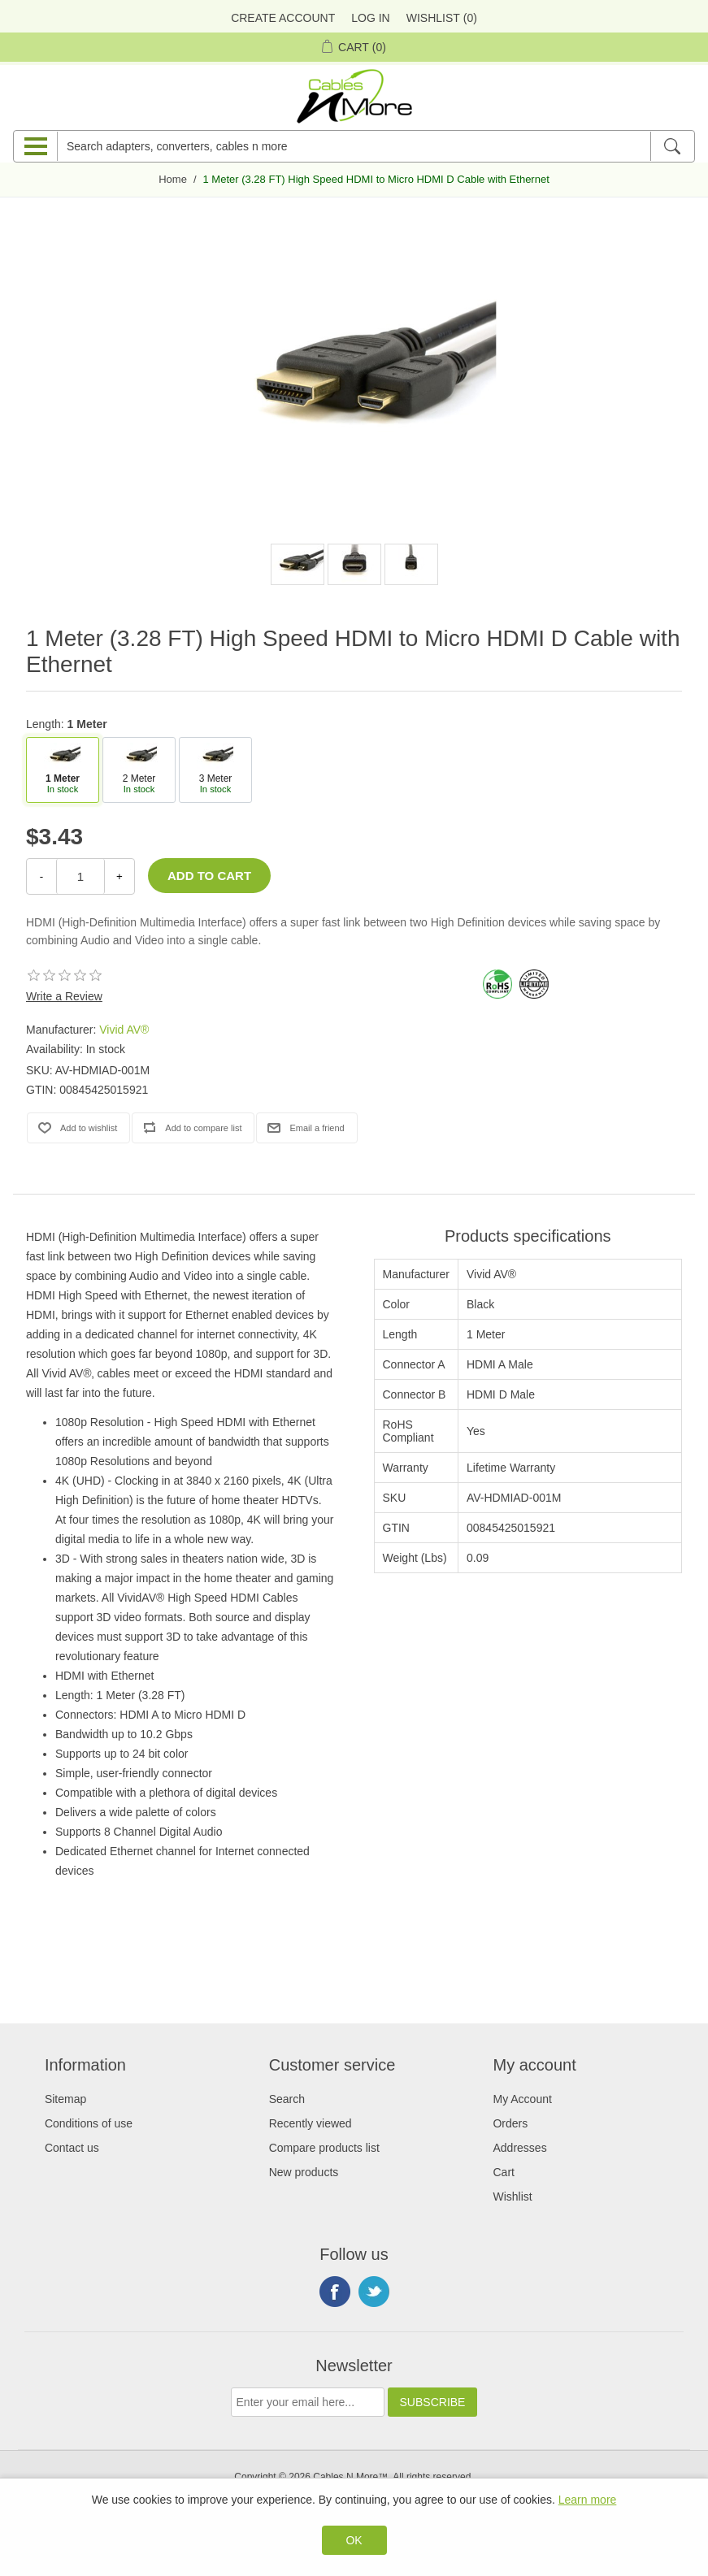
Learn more (587, 2499)
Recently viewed (310, 2123)
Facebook (334, 2291)
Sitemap (65, 2098)
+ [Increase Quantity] (119, 876)
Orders (510, 2123)
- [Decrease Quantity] (41, 876)
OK (353, 2540)
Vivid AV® (124, 1029)
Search (287, 2098)
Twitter (373, 2291)
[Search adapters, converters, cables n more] (354, 146)
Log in (370, 17)
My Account (522, 2098)
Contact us (72, 2147)
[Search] (671, 146)
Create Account (283, 17)
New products (304, 2172)
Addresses (519, 2147)
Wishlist (512, 2196)
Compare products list (324, 2147)
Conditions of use (88, 2123)
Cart (503, 2172)
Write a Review (64, 996)
